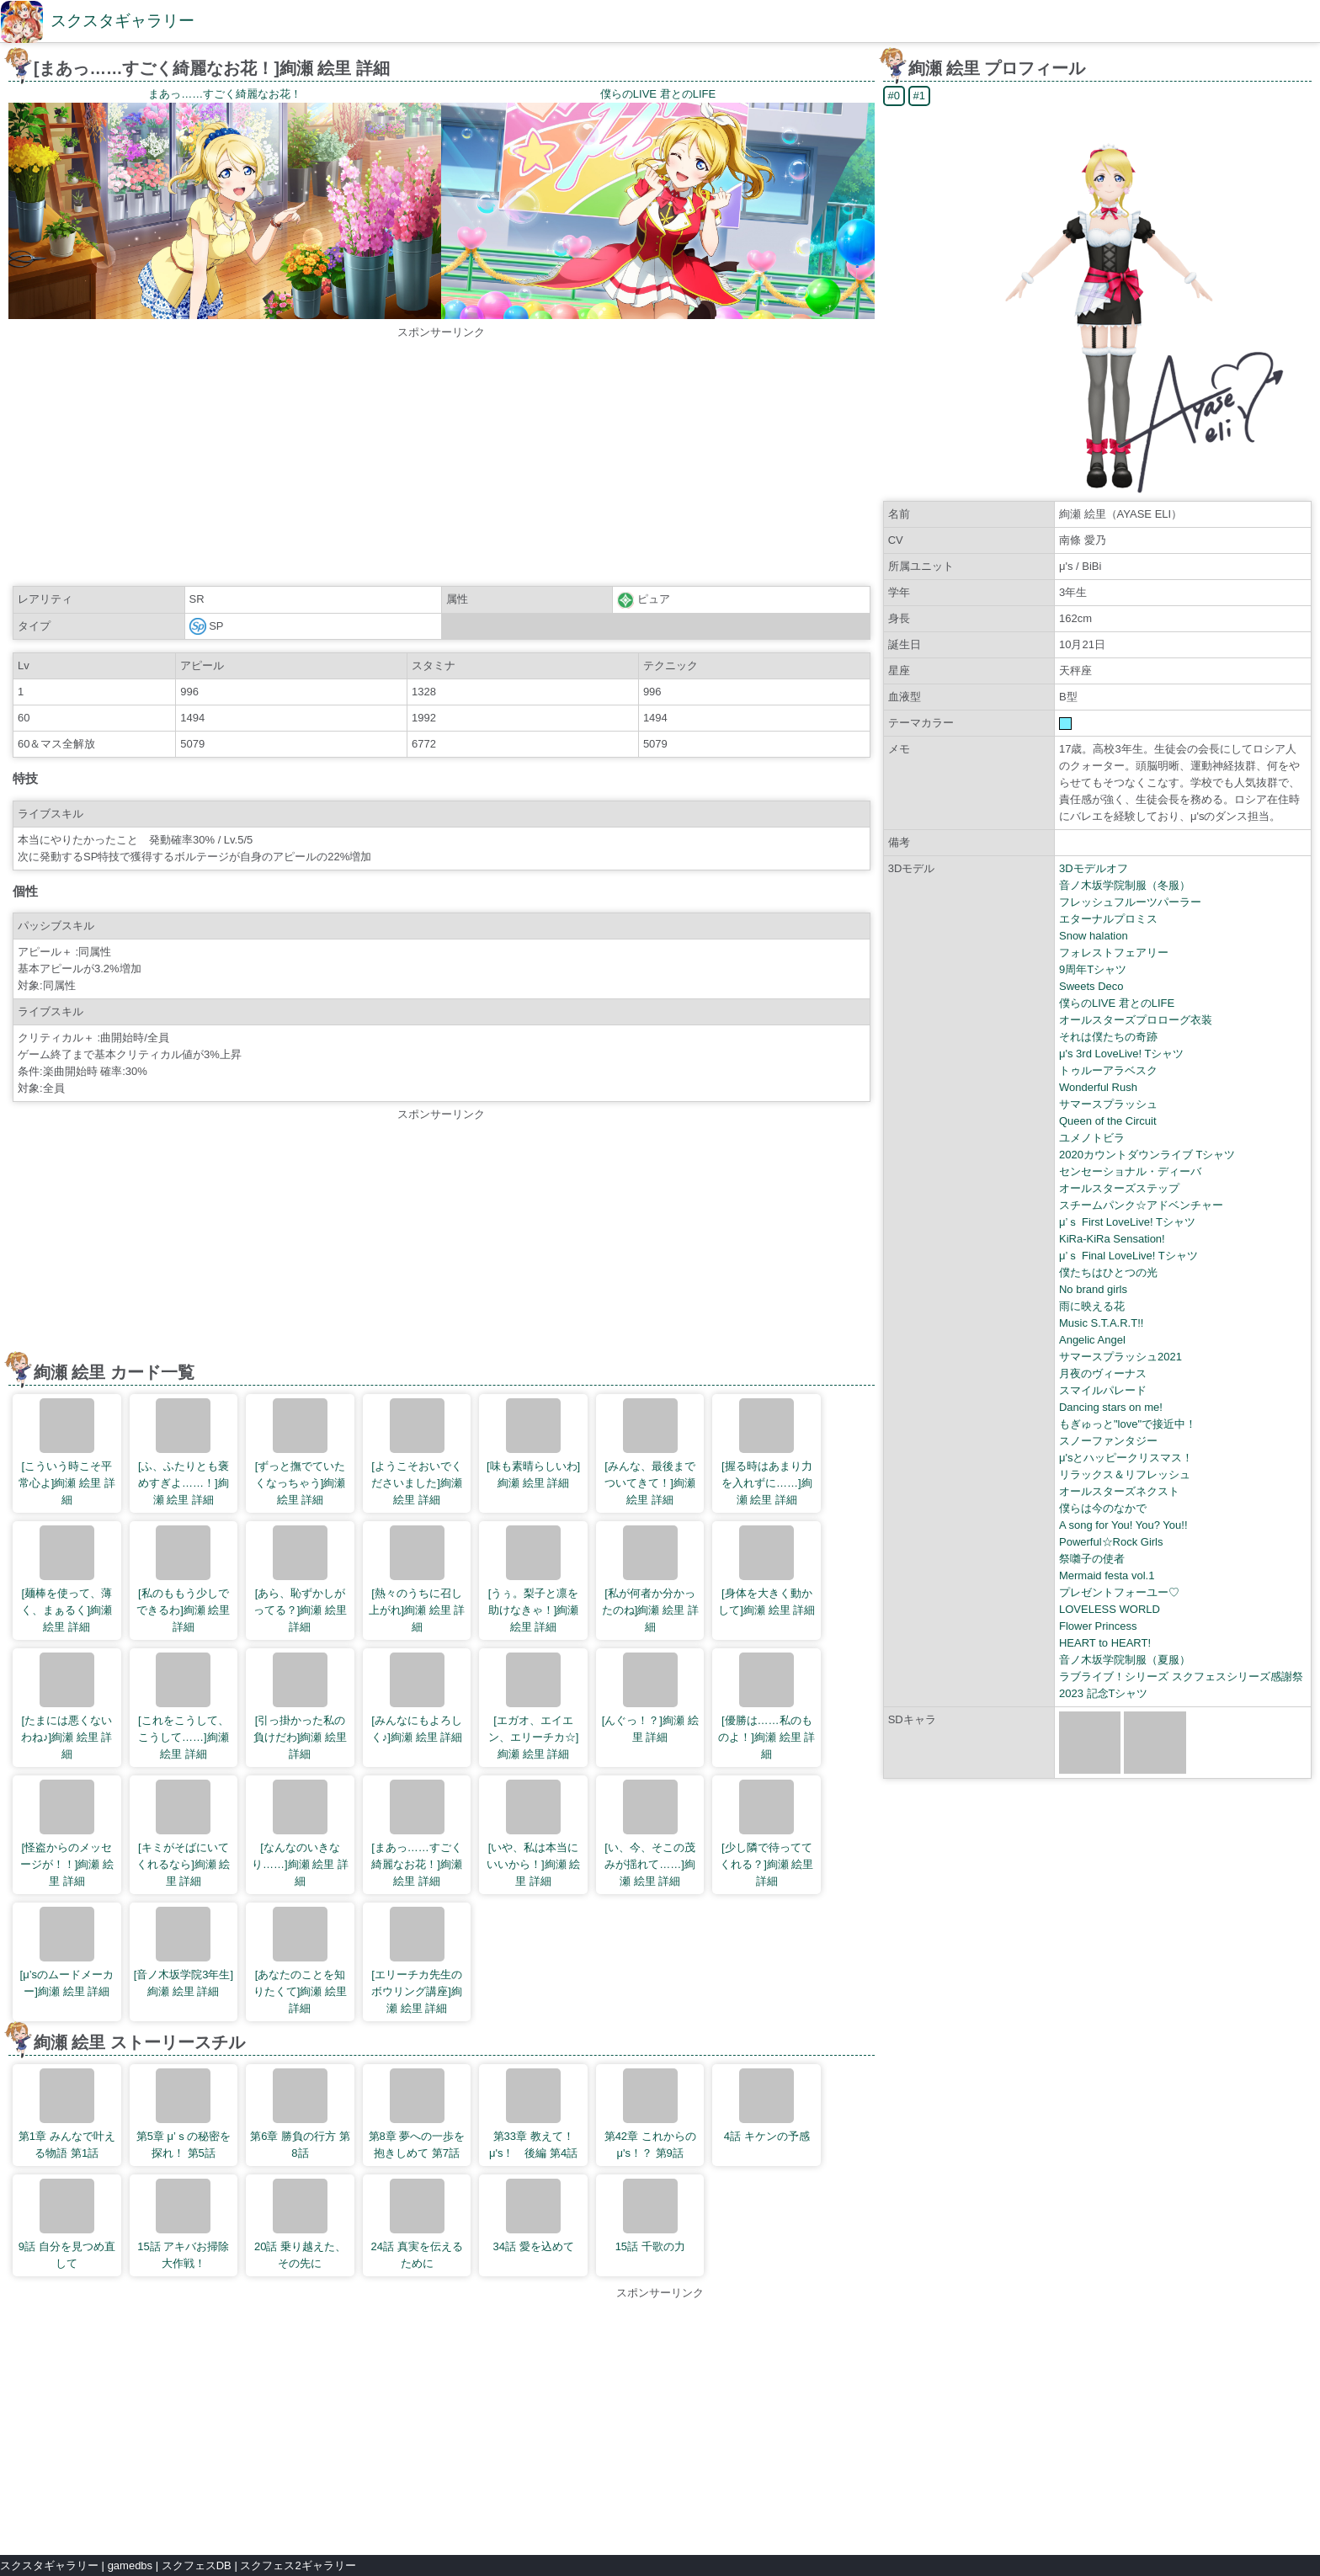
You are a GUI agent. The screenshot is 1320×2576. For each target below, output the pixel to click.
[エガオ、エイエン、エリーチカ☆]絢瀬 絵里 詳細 (533, 1706)
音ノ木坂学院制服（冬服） (1124, 885)
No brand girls (1093, 1289)
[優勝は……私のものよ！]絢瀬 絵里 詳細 (766, 1706)
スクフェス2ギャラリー (297, 2565)
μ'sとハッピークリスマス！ (1126, 1457)
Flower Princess (1097, 1626)
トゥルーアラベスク (1108, 1070)
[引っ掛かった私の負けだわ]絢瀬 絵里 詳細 (300, 1706)
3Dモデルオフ (1093, 868)
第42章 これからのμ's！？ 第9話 (650, 2113)
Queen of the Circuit (1108, 1121)
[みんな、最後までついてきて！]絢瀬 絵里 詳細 (649, 1452)
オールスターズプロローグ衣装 (1135, 1020)
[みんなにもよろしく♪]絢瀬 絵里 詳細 (416, 1698)
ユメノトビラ (1092, 1137)
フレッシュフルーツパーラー (1130, 902)
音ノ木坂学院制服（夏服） (1124, 1659)
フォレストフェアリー (1113, 952)
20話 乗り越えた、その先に (300, 2224)
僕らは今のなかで (1103, 1508)
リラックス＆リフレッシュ (1124, 1474)
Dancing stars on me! (1111, 1407)
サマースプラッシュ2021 (1120, 1356)
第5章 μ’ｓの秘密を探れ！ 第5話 (183, 2113)
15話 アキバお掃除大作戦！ (183, 2224)
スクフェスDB (197, 2565)
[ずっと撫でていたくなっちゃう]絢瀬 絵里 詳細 (300, 1452)
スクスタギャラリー (122, 20)
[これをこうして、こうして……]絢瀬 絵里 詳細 (183, 1706)
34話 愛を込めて (533, 2216)
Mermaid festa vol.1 (1106, 1575)
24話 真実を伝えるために (416, 2224)
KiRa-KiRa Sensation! (1112, 1238)
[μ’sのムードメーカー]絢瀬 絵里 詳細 (67, 1952)
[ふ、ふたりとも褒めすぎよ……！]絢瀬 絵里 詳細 (183, 1452)
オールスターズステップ (1119, 1188)
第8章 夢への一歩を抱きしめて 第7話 (417, 2113)
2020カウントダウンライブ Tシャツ (1147, 1154)
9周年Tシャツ (1092, 969)
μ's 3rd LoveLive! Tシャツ (1121, 1053)
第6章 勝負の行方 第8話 (299, 2113)
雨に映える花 (1092, 1306)
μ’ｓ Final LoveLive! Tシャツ (1128, 1255)
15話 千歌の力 (650, 2216)
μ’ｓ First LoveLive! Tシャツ (1127, 1222)
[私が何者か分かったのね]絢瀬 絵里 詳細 (650, 1579)
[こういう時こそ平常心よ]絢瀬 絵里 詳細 (67, 1452)
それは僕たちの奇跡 (1108, 1036)
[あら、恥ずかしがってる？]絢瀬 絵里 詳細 (300, 1579)
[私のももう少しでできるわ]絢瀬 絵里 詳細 (183, 1579)
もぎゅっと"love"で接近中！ (1127, 1424)
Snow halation (1093, 935)
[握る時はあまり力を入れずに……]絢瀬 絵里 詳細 (766, 1452)
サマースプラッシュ (1108, 1104)
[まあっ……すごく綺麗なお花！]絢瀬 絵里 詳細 (416, 1833)
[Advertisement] (441, 459)
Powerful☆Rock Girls (1111, 1541)
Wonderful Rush (1098, 1087)
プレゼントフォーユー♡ (1119, 1592)
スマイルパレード (1103, 1390)
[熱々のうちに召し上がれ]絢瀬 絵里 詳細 (417, 1579)
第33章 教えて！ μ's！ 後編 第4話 (536, 2113)
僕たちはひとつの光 (1108, 1272)
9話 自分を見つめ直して (67, 2224)
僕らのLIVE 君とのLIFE (1116, 1003)
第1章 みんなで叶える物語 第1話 (67, 2113)
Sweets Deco (1091, 986)
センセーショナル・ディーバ (1130, 1171)
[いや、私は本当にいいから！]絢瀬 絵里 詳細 (533, 1833)
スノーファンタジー (1108, 1440)
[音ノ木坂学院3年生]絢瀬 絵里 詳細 (183, 1952)
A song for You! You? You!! (1123, 1525)
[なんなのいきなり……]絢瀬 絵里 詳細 (300, 1833)
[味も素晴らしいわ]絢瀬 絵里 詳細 (533, 1443)
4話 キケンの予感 (767, 2105)
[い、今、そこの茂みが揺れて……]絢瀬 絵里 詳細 (649, 1833)
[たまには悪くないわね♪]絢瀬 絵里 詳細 (66, 1706)
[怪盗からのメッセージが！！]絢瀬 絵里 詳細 (67, 1833)
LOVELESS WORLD (1109, 1609)
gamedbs (130, 2565)
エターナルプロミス (1108, 919)
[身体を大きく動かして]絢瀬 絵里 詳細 (766, 1570)
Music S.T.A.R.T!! (1101, 1323)
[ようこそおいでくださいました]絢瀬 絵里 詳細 (416, 1452)
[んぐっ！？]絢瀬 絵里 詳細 (650, 1698)
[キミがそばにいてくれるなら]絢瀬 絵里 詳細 (183, 1833)
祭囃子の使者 (1092, 1558)
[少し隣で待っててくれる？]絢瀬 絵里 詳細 (766, 1833)
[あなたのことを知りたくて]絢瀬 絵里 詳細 (300, 1960)
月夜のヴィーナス (1103, 1373)
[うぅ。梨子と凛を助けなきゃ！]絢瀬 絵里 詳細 (533, 1579)
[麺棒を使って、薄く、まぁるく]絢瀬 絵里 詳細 (66, 1579)
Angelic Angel (1092, 1339)
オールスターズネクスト (1119, 1491)
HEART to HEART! (1105, 1643)
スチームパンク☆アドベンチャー (1141, 1205)
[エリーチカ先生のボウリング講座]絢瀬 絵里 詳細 (416, 1960)
